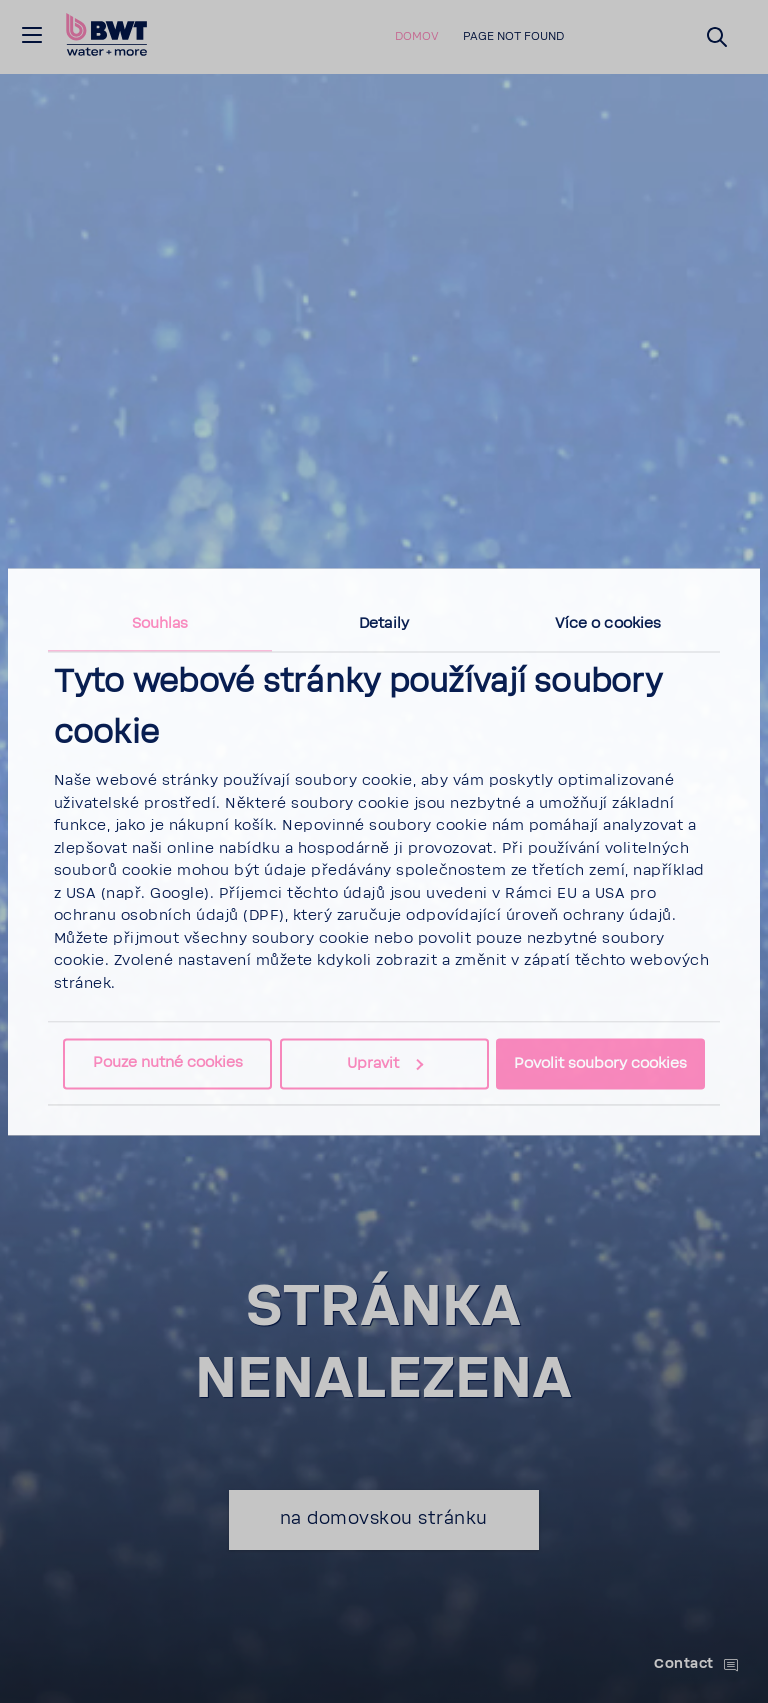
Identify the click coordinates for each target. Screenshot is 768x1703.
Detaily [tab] (384, 623)
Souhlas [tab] (160, 623)
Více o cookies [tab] (608, 623)
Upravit (385, 1063)
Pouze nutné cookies (168, 1062)
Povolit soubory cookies (600, 1063)
